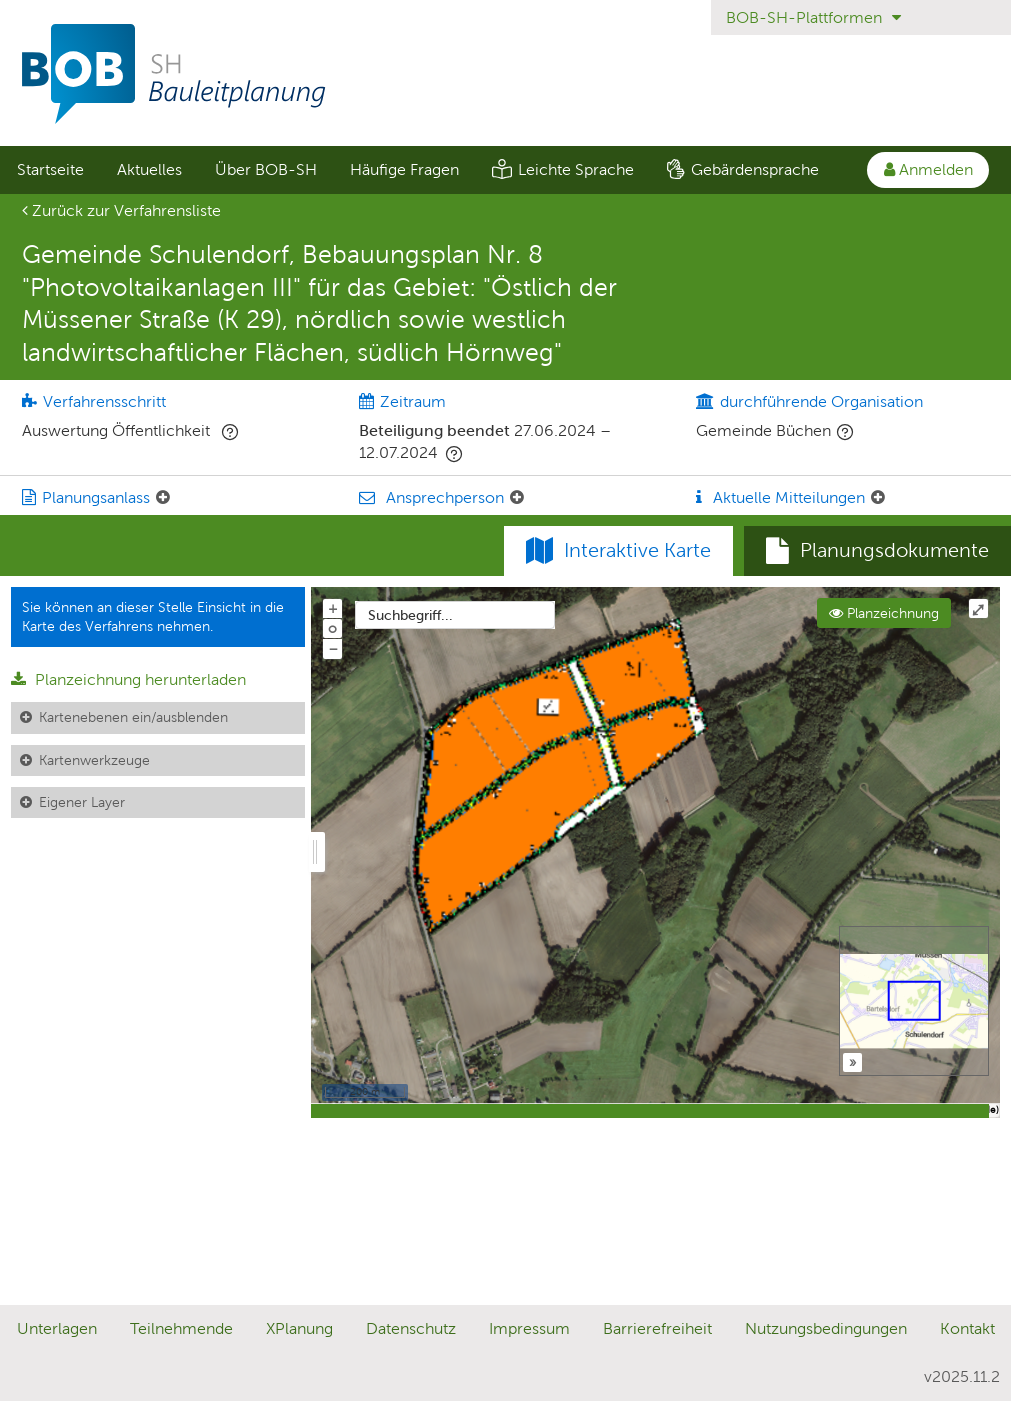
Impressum (529, 1328)
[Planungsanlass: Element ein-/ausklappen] (163, 498)
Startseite (50, 169)
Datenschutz (411, 1328)
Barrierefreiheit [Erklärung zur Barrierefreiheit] (657, 1328)
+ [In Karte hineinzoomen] (333, 608)
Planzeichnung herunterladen (128, 679)
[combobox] (455, 615)
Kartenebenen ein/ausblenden (133, 717)
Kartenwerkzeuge (94, 760)
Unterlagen (57, 1328)
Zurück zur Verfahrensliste (121, 210)
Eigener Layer (82, 802)
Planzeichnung (884, 613)
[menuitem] (50, 170)
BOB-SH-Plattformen (813, 17)
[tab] (877, 551)
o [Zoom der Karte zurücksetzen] (332, 628)
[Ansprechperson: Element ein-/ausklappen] (517, 498)
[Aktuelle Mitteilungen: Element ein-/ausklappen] (878, 498)
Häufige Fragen (404, 169)
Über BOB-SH (266, 169)
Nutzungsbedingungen (826, 1328)
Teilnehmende (181, 1328)
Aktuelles (149, 169)
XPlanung (299, 1328)
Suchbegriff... (410, 615)
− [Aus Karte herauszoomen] (333, 648)
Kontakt (967, 1328)
